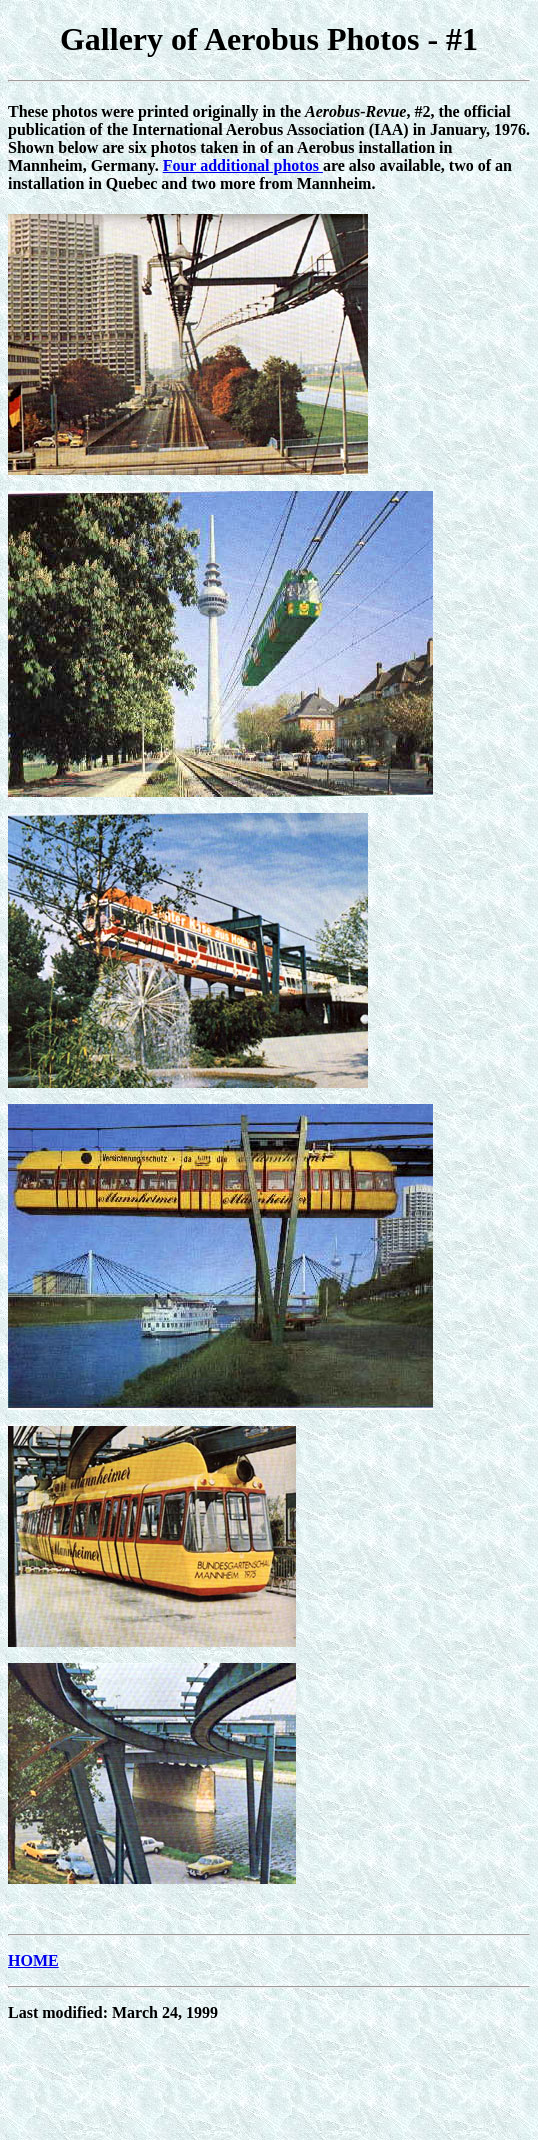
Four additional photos (243, 165)
